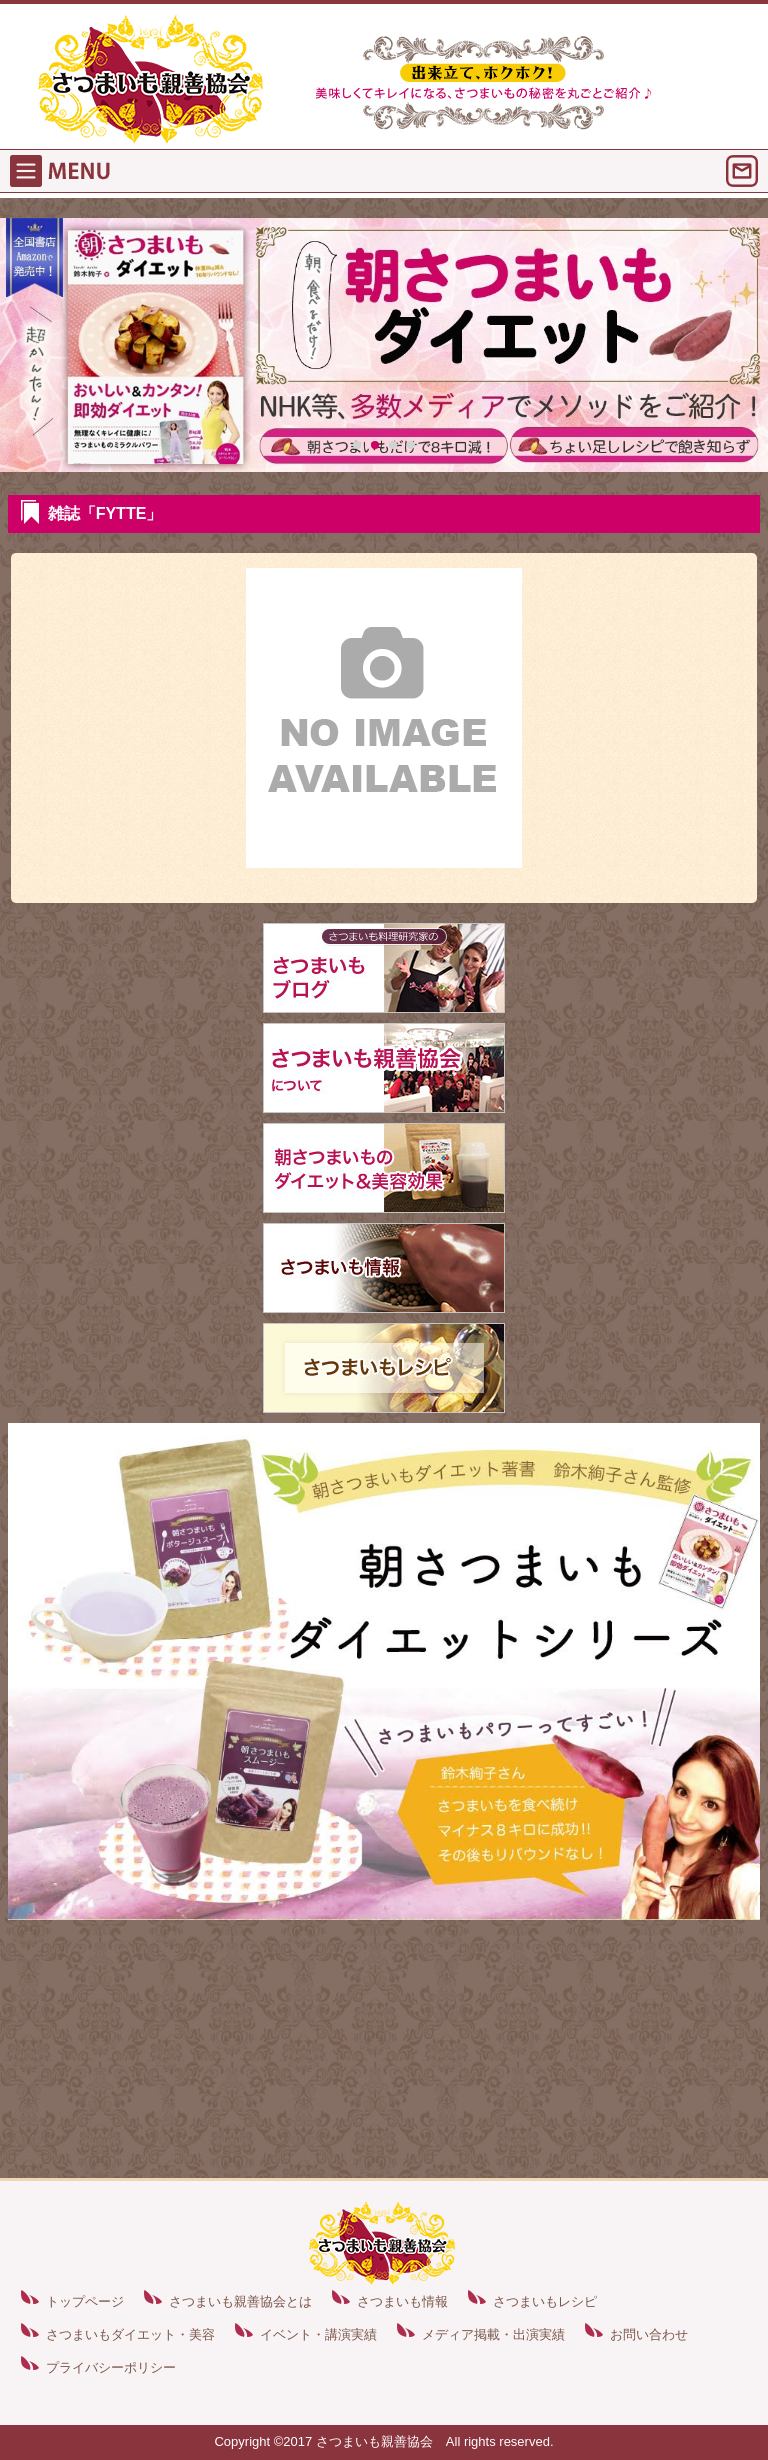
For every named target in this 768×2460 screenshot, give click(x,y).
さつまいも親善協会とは (240, 2301)
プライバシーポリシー (111, 2367)
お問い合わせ (649, 2334)
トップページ (85, 2301)
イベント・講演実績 (318, 2334)
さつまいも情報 (402, 2301)
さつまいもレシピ (545, 2301)
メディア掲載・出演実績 (493, 2334)
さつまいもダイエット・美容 (130, 2334)
